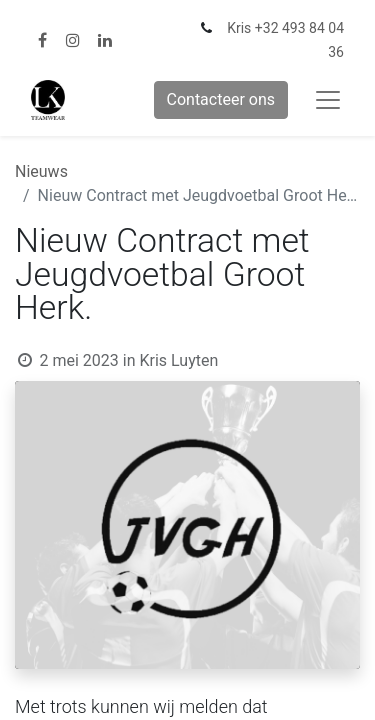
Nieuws (41, 171)
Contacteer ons (221, 99)
